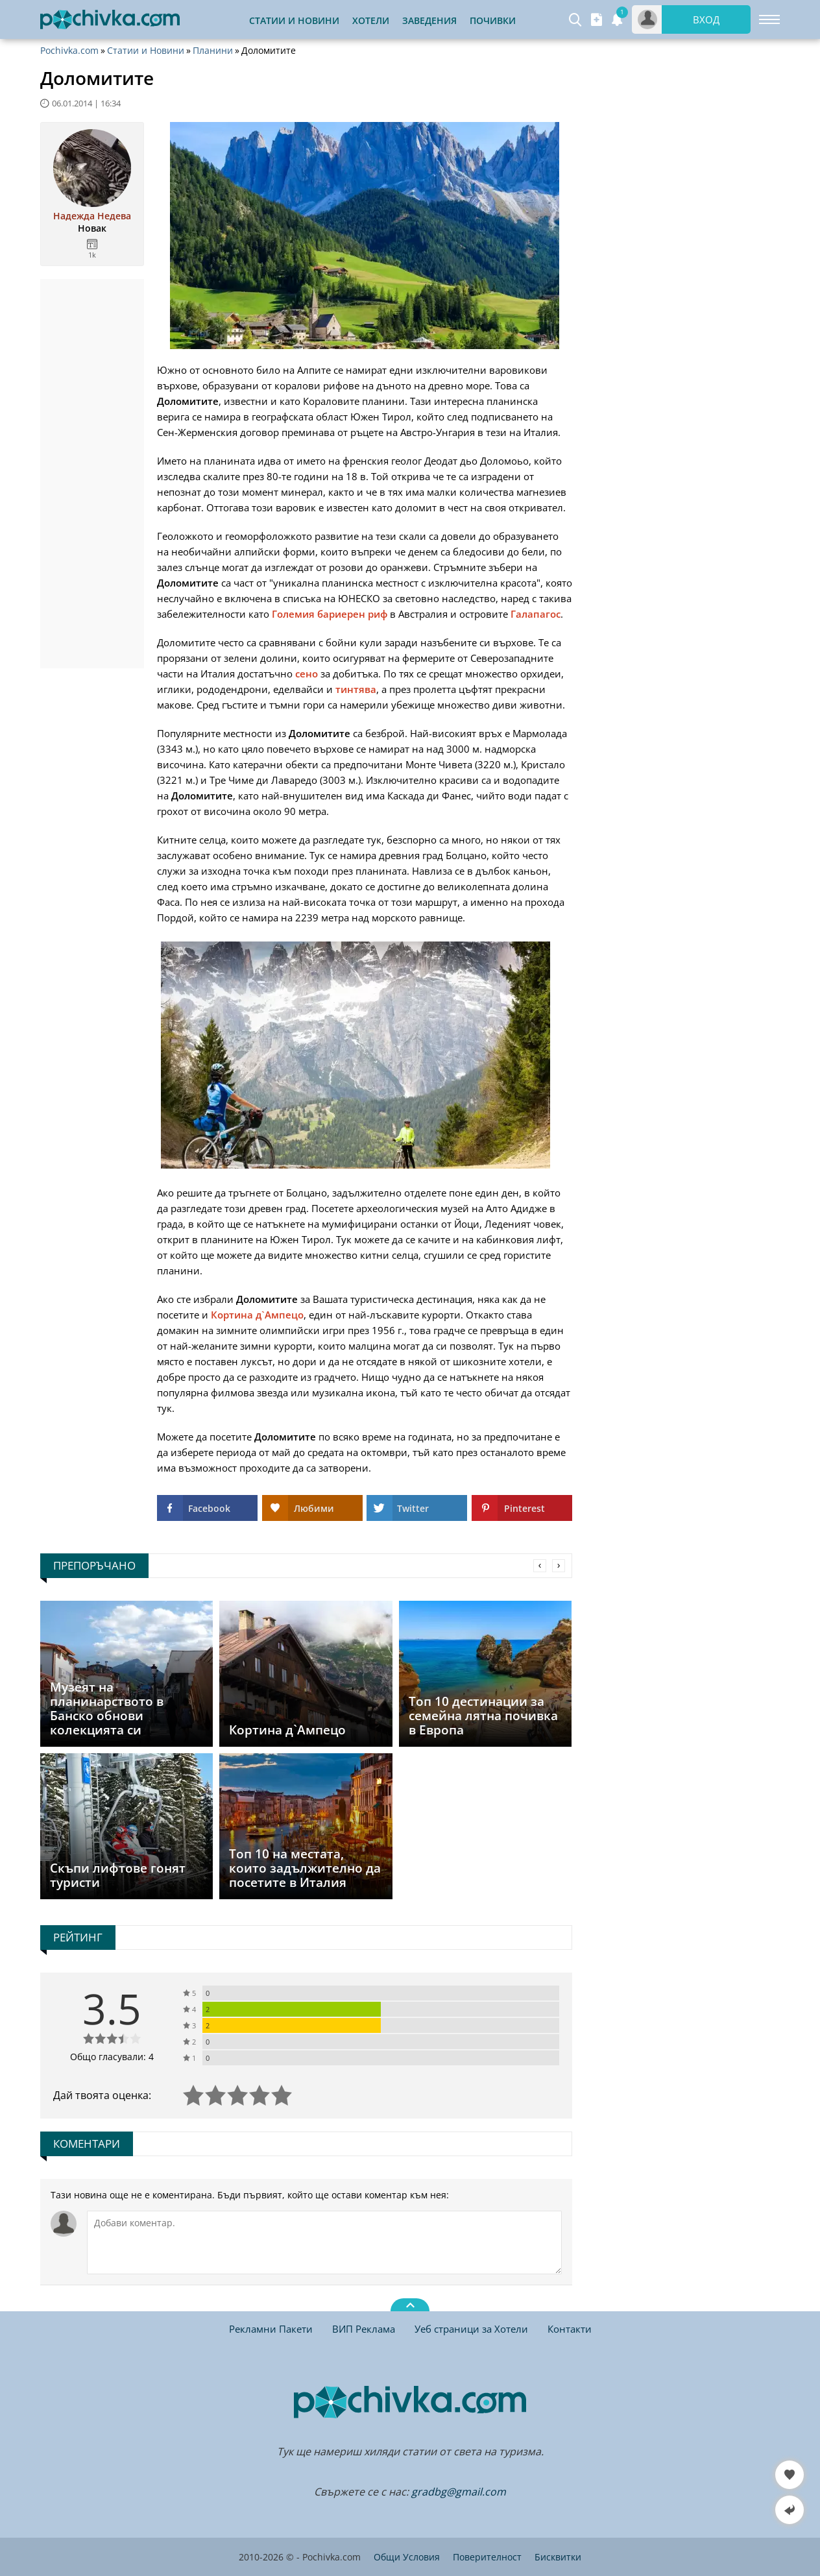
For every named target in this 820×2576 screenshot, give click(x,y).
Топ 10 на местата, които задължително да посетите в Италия (305, 1868)
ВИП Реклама (363, 2328)
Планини (213, 50)
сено (306, 673)
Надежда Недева (92, 216)
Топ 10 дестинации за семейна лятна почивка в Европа (483, 1715)
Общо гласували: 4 (112, 2056)
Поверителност (487, 2557)
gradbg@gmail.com (458, 2492)
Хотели (370, 20)
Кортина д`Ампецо (257, 1314)
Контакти (570, 2328)
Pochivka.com (69, 50)
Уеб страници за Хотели (471, 2328)
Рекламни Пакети (271, 2328)
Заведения (429, 20)
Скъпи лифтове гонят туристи (118, 1875)
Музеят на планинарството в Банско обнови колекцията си (106, 1708)
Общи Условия (407, 2557)
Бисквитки (558, 2557)
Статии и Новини (294, 20)
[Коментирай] (324, 2242)
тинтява (355, 689)
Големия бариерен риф (329, 613)
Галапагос (536, 613)
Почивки (493, 20)
